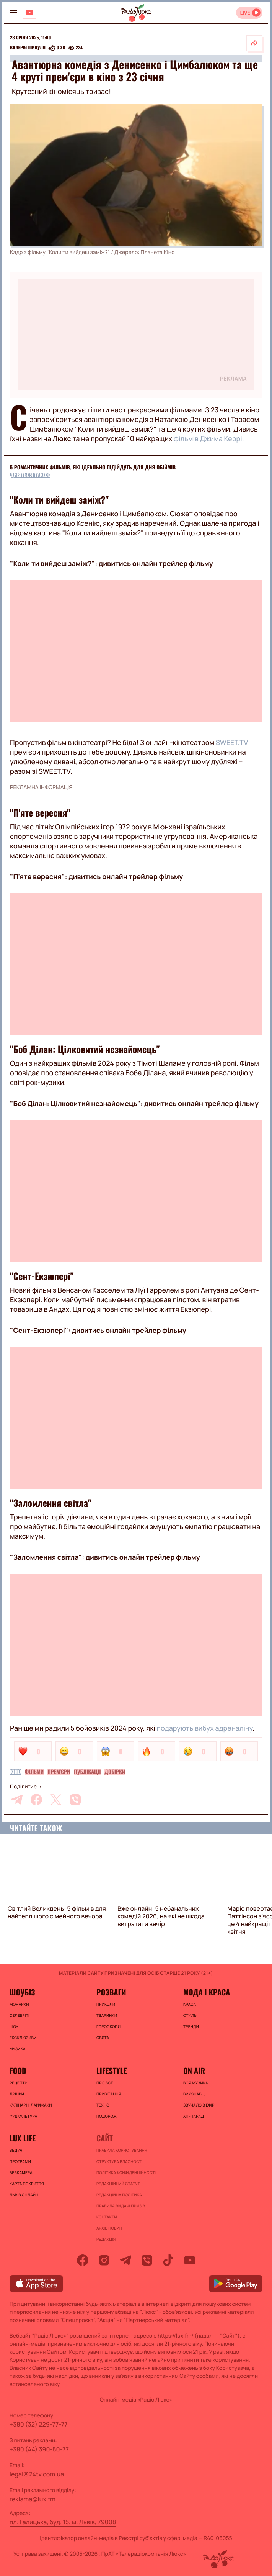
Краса (189, 2004)
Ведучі (17, 2150)
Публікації (87, 1772)
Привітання (108, 2094)
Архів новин (109, 2228)
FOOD (18, 2070)
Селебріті (19, 2015)
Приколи (105, 2004)
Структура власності (119, 2161)
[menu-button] (13, 12)
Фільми (34, 1772)
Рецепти (19, 2082)
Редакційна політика (119, 2194)
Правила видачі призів (120, 2205)
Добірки (114, 1772)
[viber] (75, 1799)
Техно (102, 2105)
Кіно (15, 1772)
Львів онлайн (24, 2194)
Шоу (14, 2026)
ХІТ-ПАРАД (193, 2116)
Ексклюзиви (23, 2037)
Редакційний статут (118, 2183)
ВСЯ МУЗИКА (195, 2082)
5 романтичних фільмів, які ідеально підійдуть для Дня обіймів (93, 467)
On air (194, 2070)
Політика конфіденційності (126, 2172)
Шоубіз (22, 1992)
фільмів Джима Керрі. (209, 438)
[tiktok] (168, 2260)
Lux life (23, 2138)
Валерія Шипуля (28, 48)
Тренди (191, 2026)
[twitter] (56, 1799)
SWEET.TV (232, 742)
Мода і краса (206, 1992)
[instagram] (104, 2260)
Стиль (190, 2015)
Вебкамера (21, 2172)
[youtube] (190, 2260)
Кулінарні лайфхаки (31, 2105)
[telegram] (17, 1799)
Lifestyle (111, 2070)
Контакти (106, 2217)
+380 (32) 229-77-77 (39, 2424)
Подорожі (107, 2116)
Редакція (106, 2239)
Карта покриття (27, 2183)
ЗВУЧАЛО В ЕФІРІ (199, 2105)
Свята (102, 2037)
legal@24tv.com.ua (37, 2474)
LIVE (245, 12)
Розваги (111, 1992)
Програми (20, 2161)
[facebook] (36, 1799)
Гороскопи (108, 2026)
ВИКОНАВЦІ (194, 2094)
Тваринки (106, 2015)
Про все (104, 2082)
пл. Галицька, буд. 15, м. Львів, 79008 (63, 2522)
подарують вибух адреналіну (204, 1728)
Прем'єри (58, 1772)
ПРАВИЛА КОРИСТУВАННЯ (121, 2150)
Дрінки (17, 2094)
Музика (18, 2048)
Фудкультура (23, 2116)
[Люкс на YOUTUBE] (29, 13)
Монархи (19, 2004)
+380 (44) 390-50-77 (39, 2449)
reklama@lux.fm (32, 2499)
